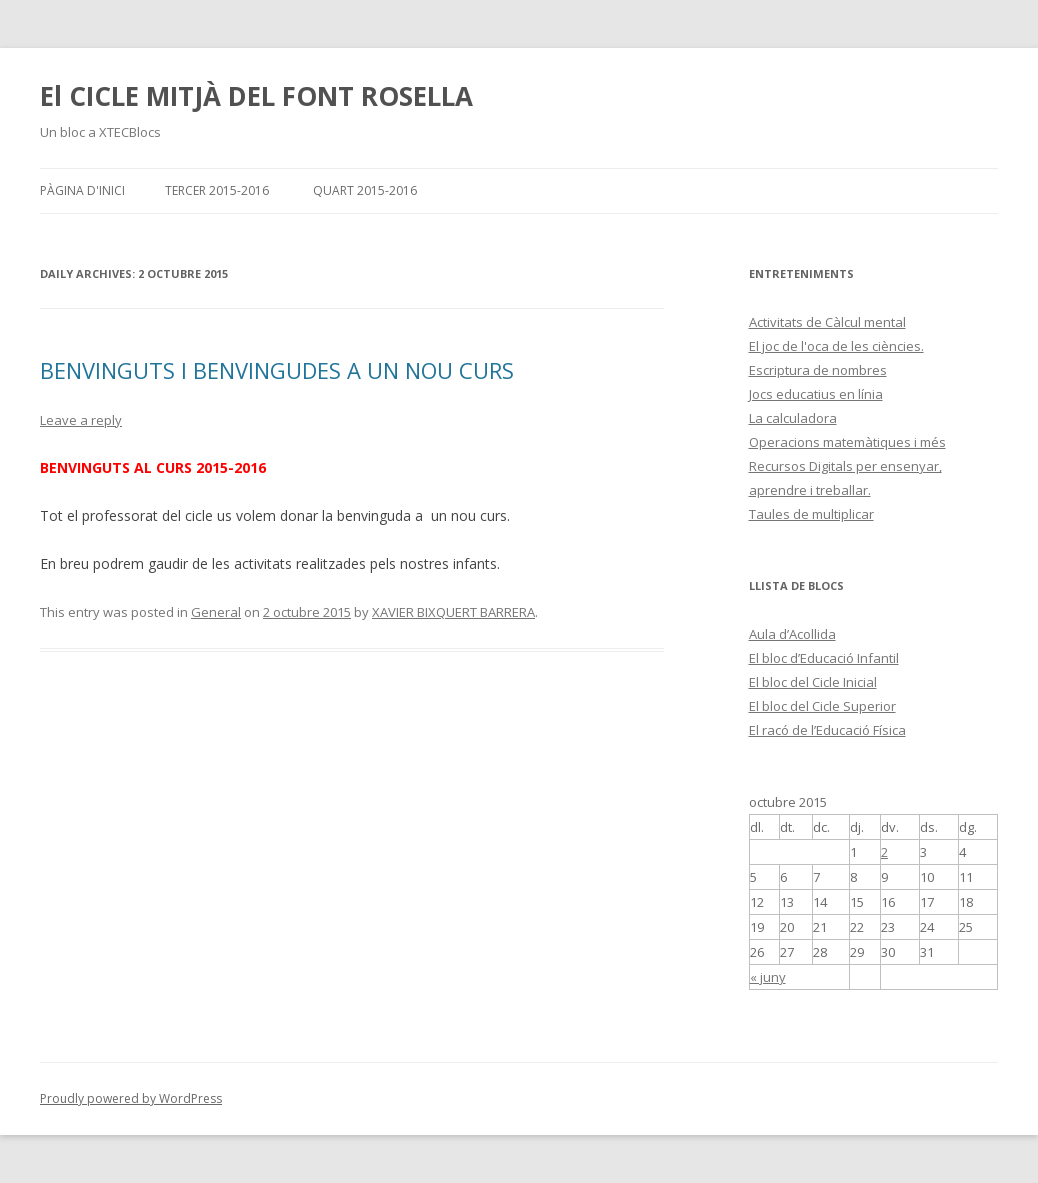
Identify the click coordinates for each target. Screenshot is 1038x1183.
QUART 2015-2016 (365, 190)
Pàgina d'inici (82, 190)
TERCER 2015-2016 (217, 190)
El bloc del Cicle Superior (822, 706)
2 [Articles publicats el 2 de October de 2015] (884, 852)
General (216, 612)
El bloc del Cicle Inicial (813, 682)
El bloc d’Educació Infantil (824, 658)
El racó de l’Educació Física (827, 730)
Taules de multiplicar (811, 514)
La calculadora (793, 418)
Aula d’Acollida (792, 634)
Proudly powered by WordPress (131, 1098)
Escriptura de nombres (818, 370)
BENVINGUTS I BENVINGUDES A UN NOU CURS (277, 370)
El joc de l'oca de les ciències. (836, 346)
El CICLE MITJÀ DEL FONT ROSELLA (256, 96)
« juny (768, 977)
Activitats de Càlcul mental (827, 322)
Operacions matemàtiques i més (847, 442)
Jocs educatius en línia (816, 394)
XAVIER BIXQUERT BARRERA (453, 612)
